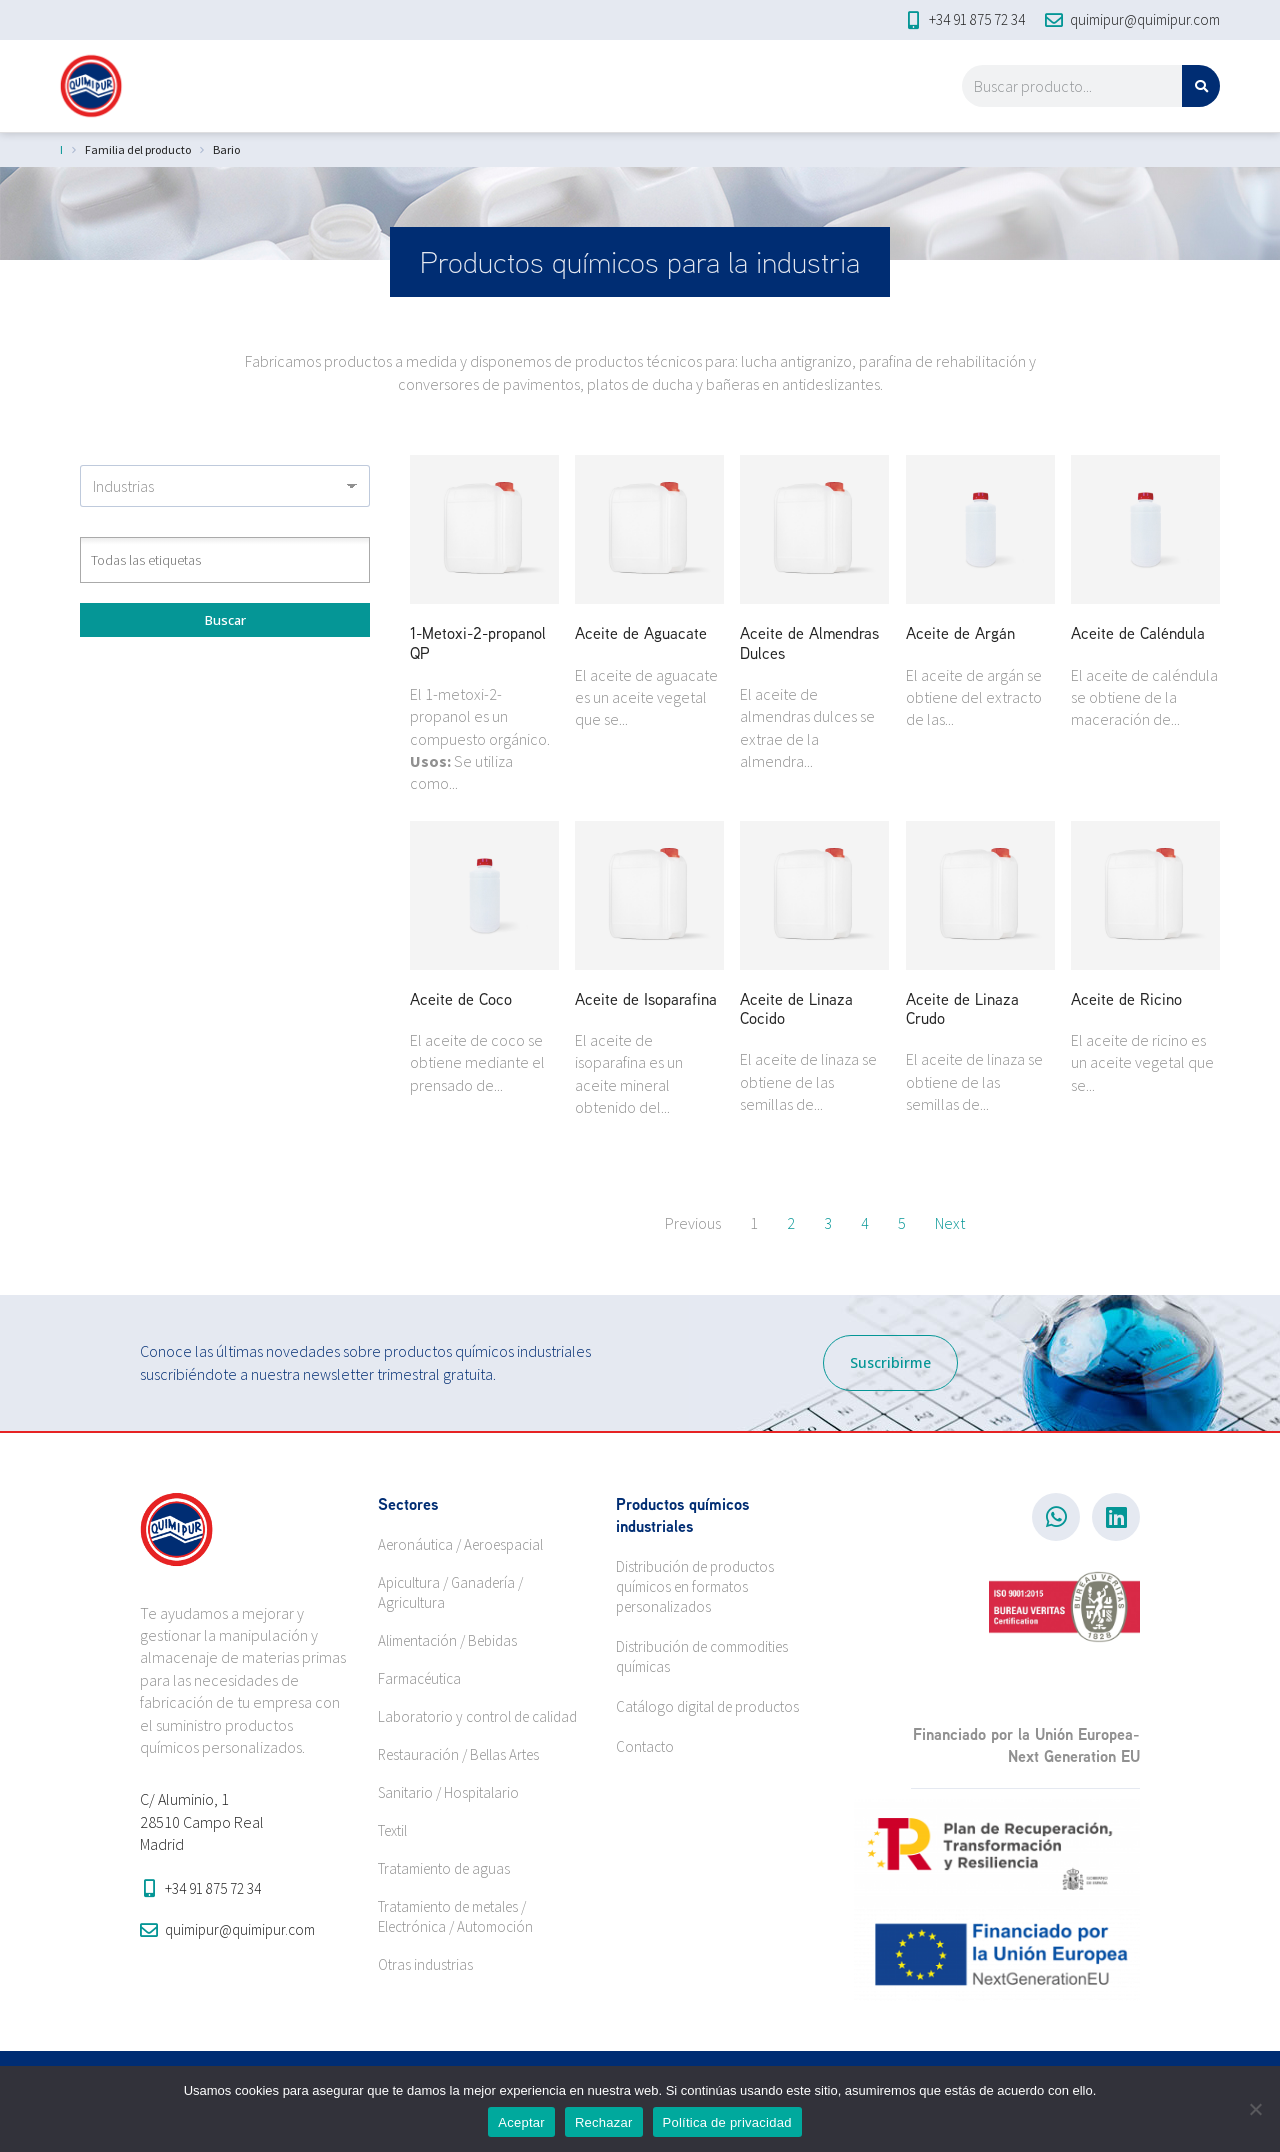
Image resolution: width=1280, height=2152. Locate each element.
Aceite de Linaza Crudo (962, 1008)
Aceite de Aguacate (641, 633)
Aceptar (521, 2122)
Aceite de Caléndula (1138, 633)
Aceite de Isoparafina (646, 999)
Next (950, 1223)
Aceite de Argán (960, 633)
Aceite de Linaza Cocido (796, 1008)
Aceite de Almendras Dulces (809, 642)
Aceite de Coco (461, 999)
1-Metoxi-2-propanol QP (478, 642)
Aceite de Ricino (1126, 999)
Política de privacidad (727, 2122)
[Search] (1201, 86)
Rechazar (604, 2122)
